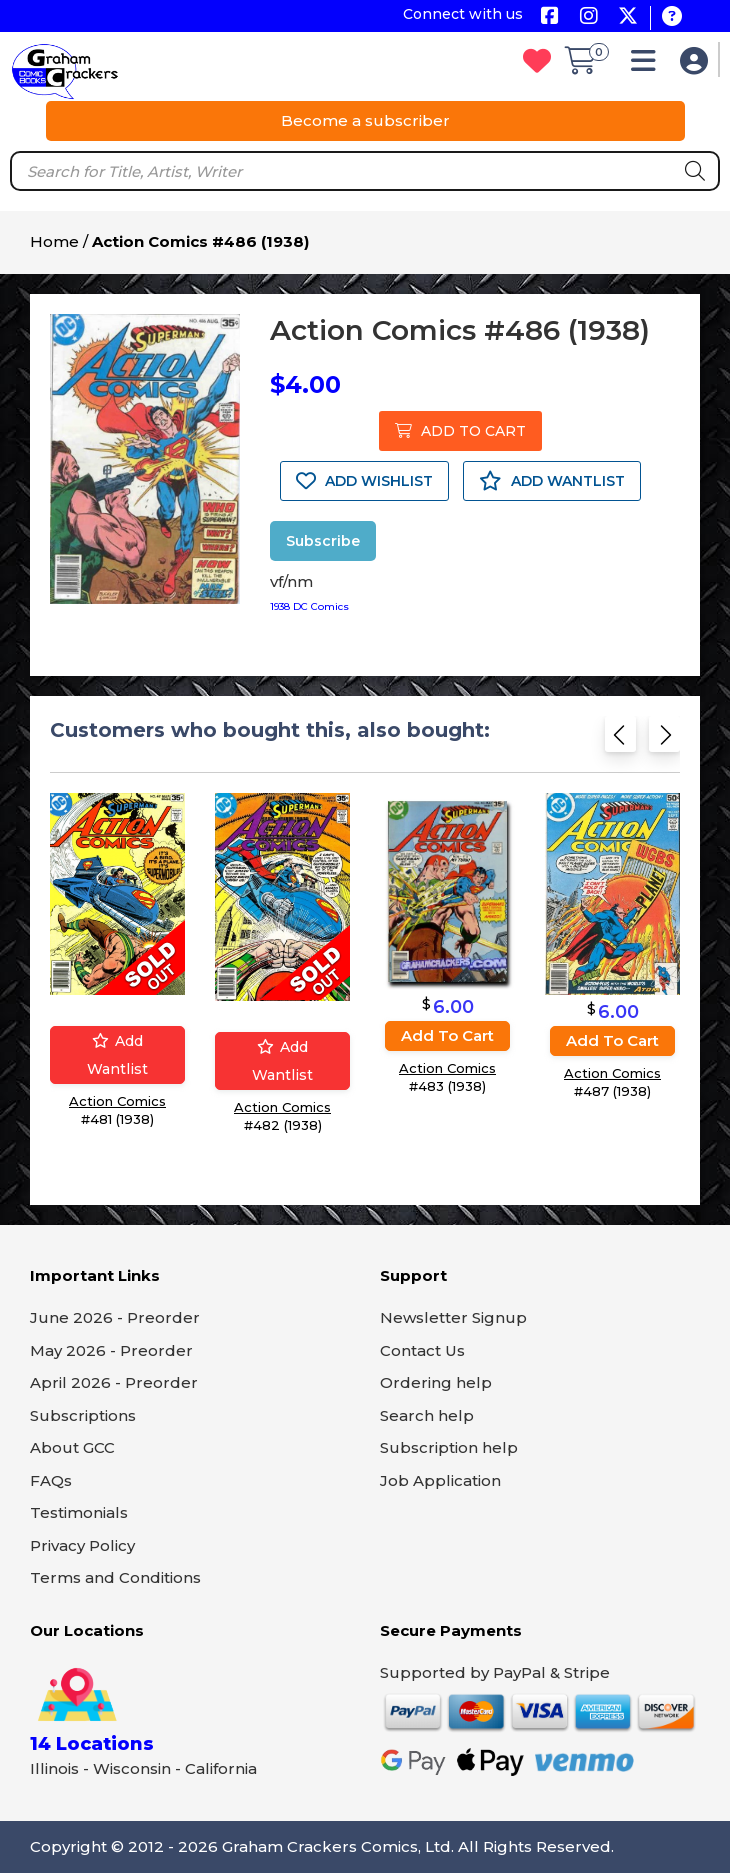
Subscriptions (83, 1415)
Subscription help (449, 1447)
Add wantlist (117, 1055)
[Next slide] (664, 740)
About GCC (72, 1447)
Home (54, 241)
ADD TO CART (460, 431)
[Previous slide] (620, 740)
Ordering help (436, 1382)
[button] (648, 65)
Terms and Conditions (115, 1577)
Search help (427, 1415)
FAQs (51, 1480)
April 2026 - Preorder (114, 1382)
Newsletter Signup (453, 1317)
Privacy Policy (82, 1545)
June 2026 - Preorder (115, 1317)
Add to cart (447, 1035)
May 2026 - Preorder (111, 1350)
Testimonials (79, 1512)
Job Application (440, 1480)
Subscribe (323, 541)
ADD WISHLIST (364, 481)
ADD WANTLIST (552, 481)
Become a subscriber (365, 120)
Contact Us (422, 1350)
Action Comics (117, 1101)
